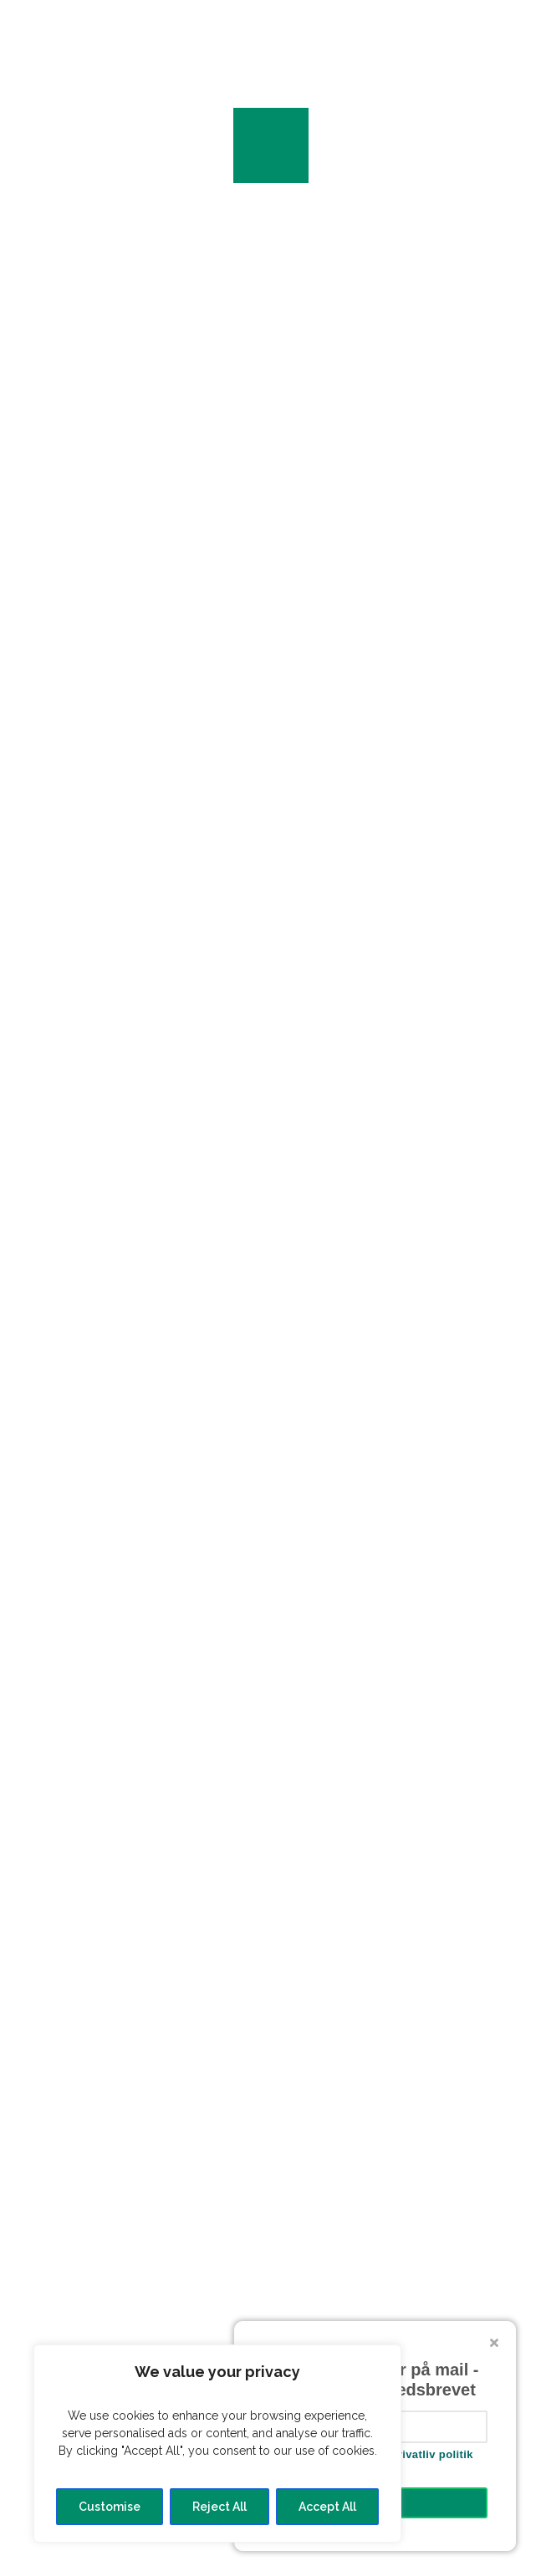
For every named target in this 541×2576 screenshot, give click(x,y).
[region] (217, 2443)
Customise (109, 2506)
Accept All (327, 2506)
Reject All (219, 2506)
